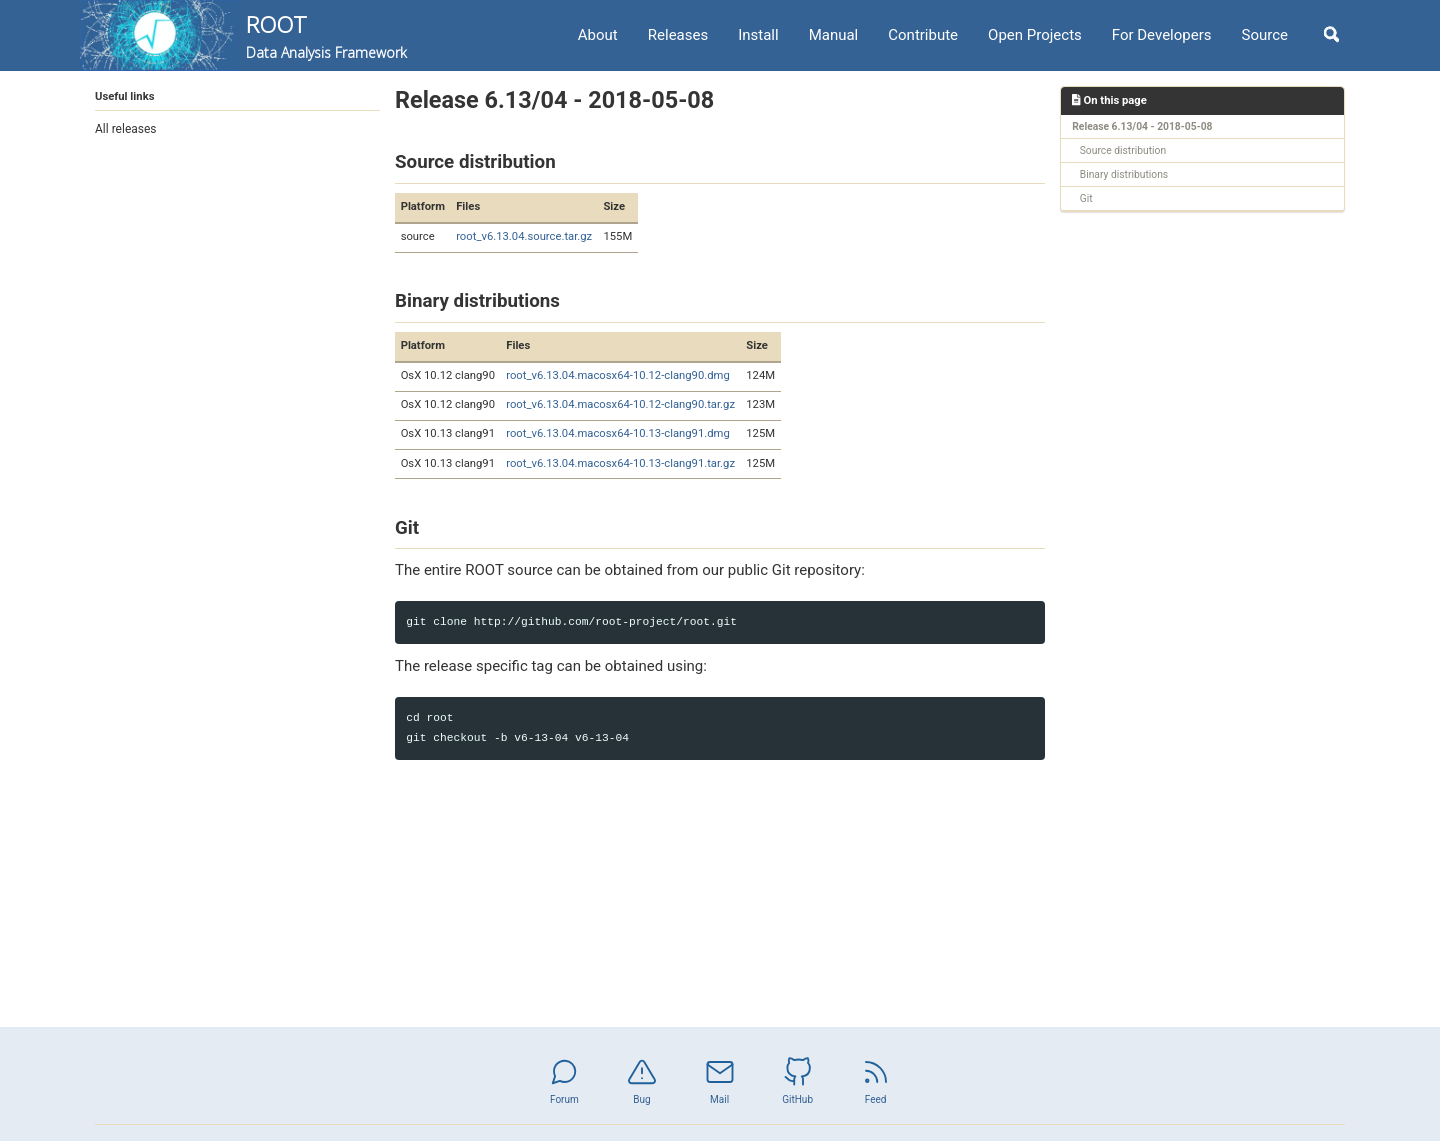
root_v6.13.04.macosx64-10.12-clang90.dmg (617, 375)
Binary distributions (1124, 174)
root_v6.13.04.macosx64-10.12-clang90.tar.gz (620, 404)
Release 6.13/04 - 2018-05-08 (1142, 126)
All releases (126, 129)
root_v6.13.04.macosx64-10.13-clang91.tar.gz (620, 463)
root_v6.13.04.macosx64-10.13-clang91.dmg (617, 433)
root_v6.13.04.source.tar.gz (524, 236)
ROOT (326, 36)
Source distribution (1123, 150)
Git (1086, 198)
